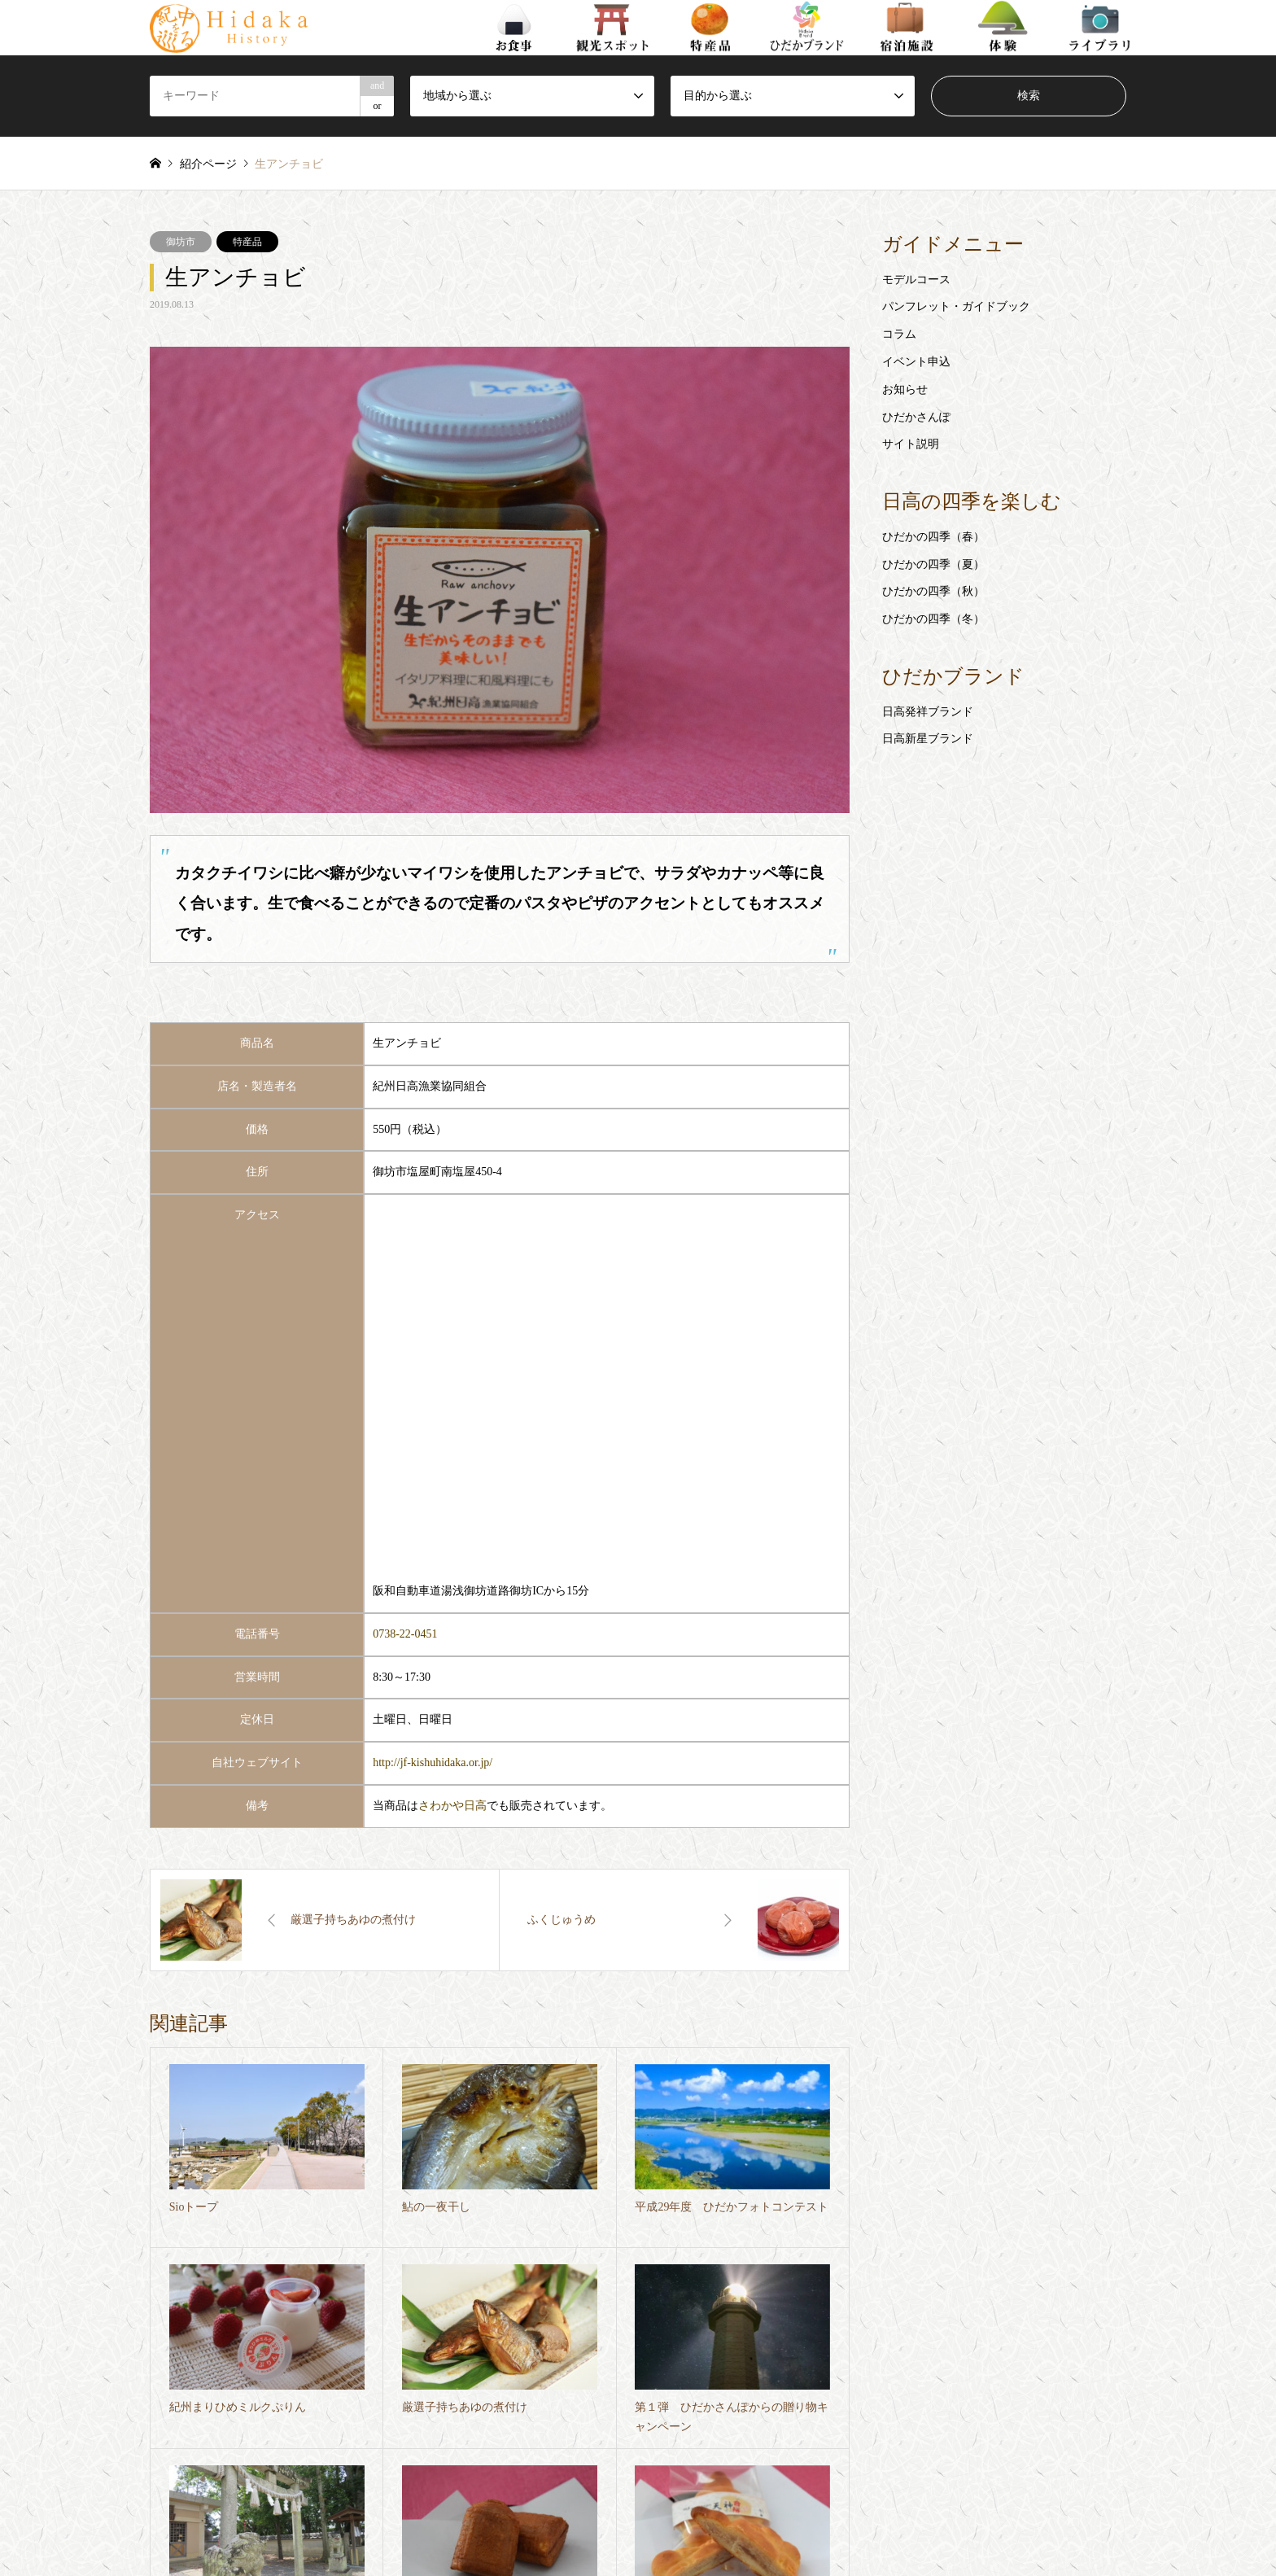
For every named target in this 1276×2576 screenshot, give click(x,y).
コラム (899, 334)
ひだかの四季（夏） (933, 564)
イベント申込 (916, 362)
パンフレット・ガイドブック (956, 306)
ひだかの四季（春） (933, 537)
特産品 (247, 241)
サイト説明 (910, 444)
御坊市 (180, 241)
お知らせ (905, 389)
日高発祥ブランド (927, 712)
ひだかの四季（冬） (933, 619)
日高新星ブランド (927, 739)
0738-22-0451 (405, 1634)
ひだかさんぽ (916, 417)
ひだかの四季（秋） (933, 591)
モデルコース (916, 279)
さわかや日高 (452, 1806)
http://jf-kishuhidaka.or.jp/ (432, 1762)
